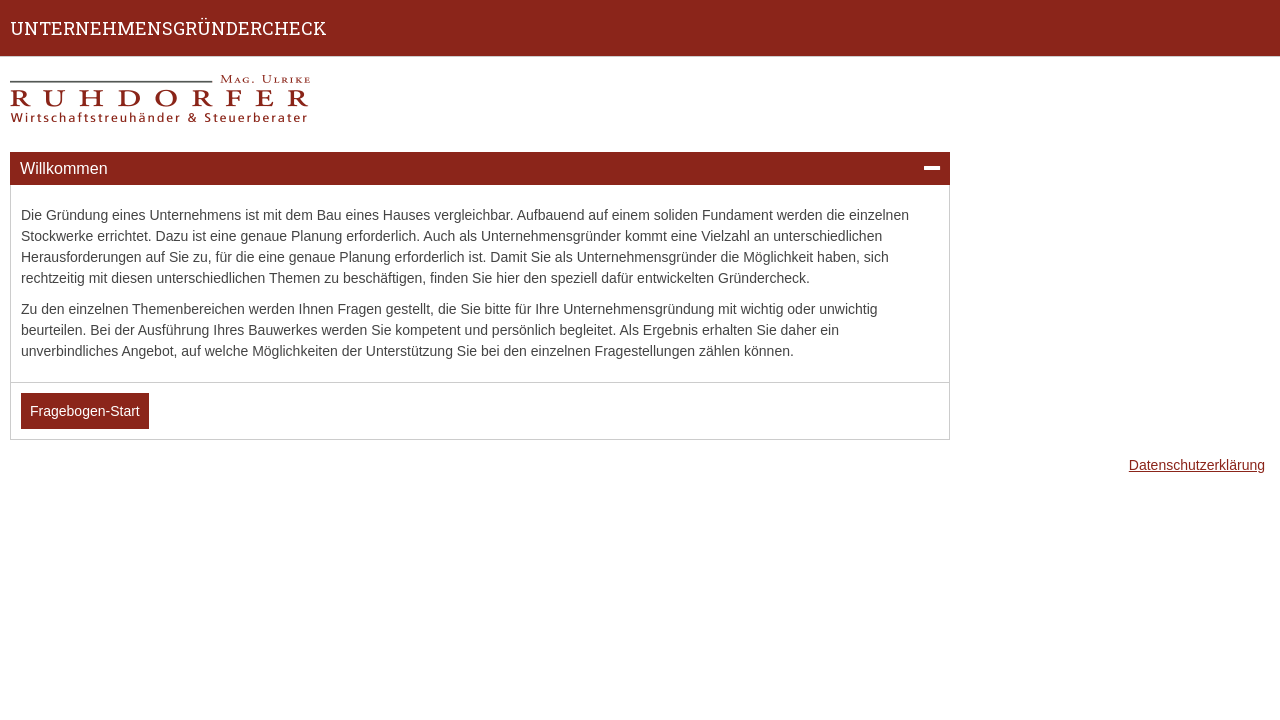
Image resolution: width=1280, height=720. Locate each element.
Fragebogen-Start (85, 411)
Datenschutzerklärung (1197, 465)
